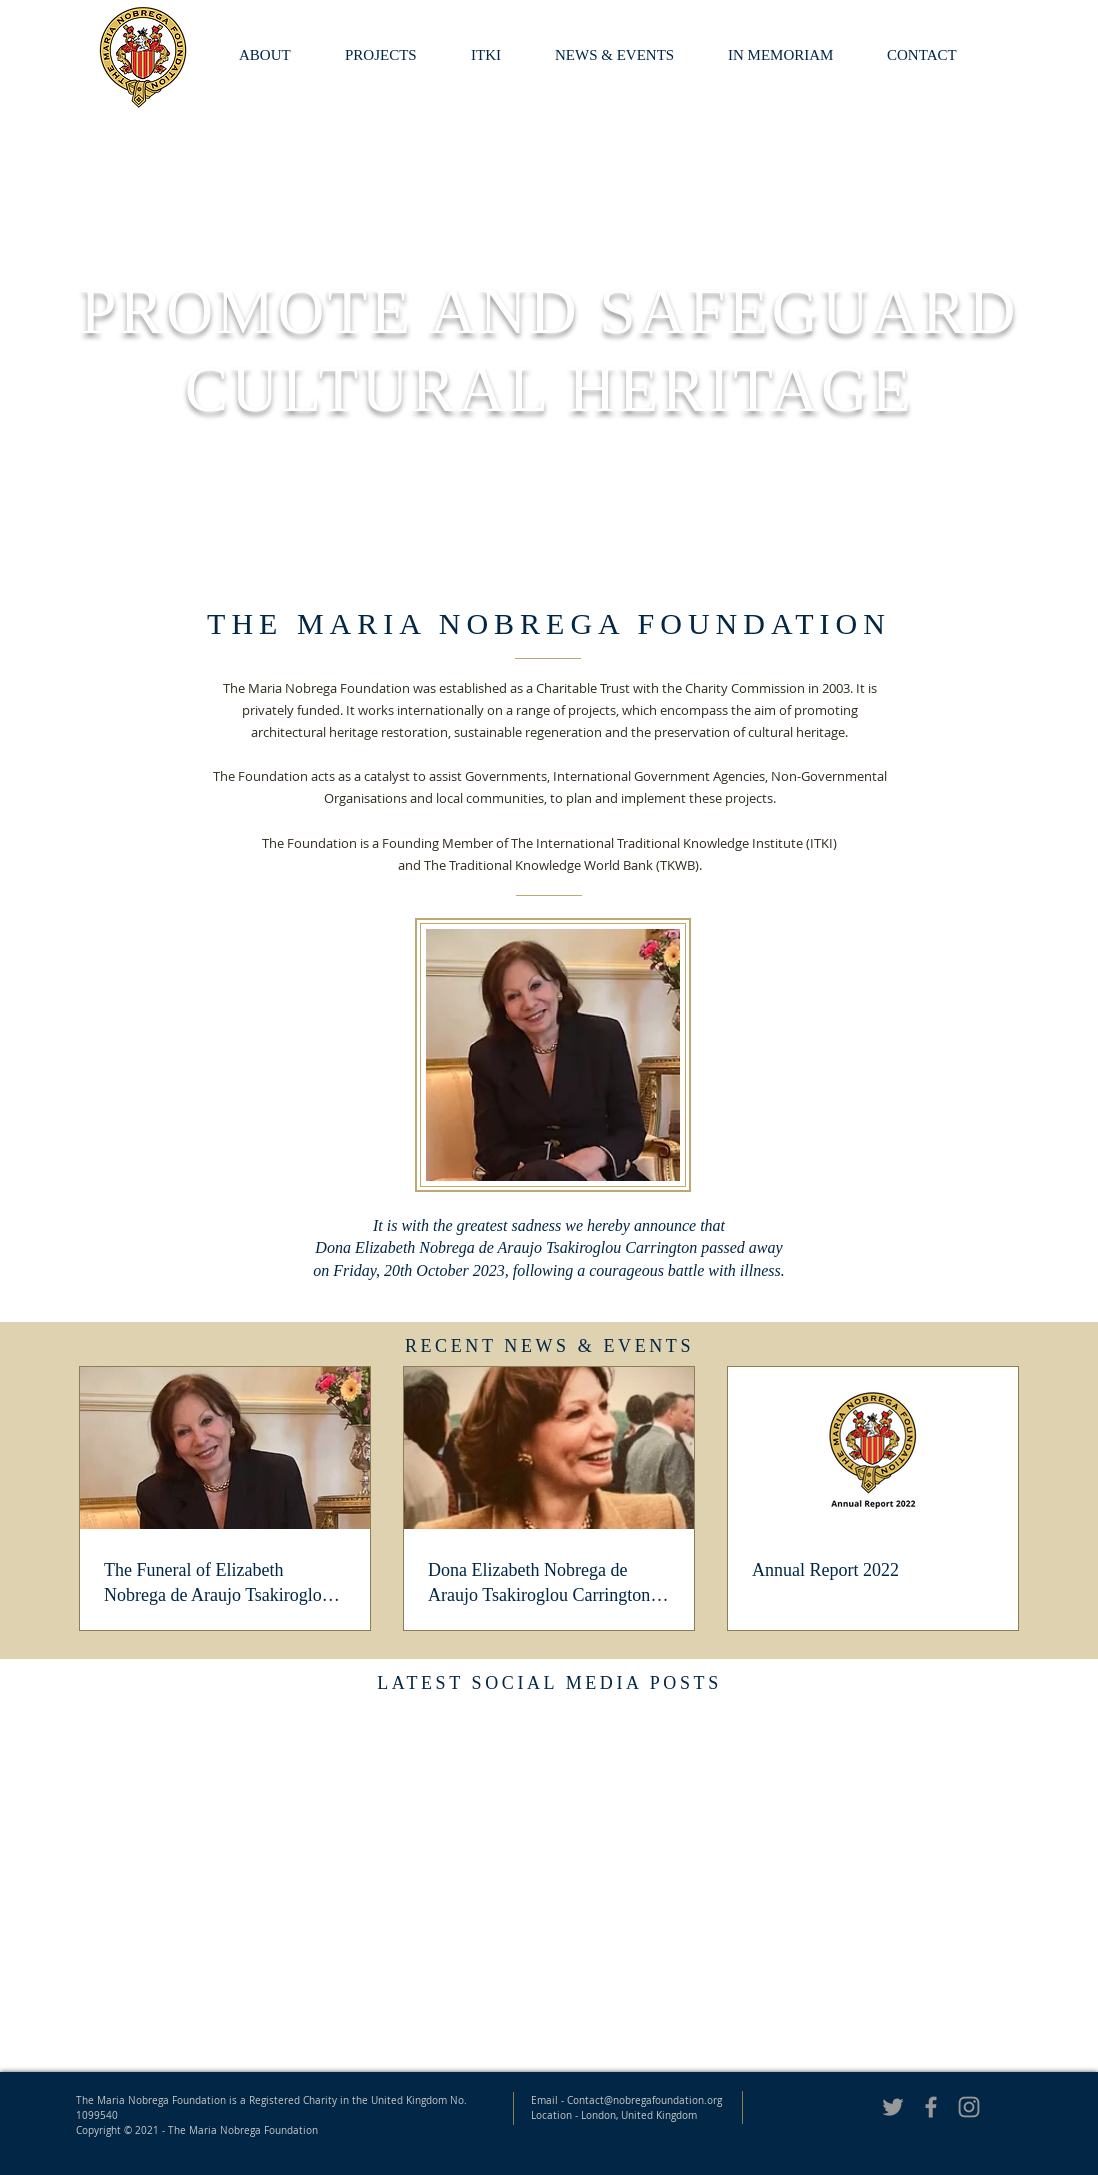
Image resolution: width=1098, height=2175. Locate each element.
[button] (792, 55)
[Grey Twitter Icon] (893, 2107)
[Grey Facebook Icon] (931, 2107)
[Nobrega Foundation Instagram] (969, 2107)
